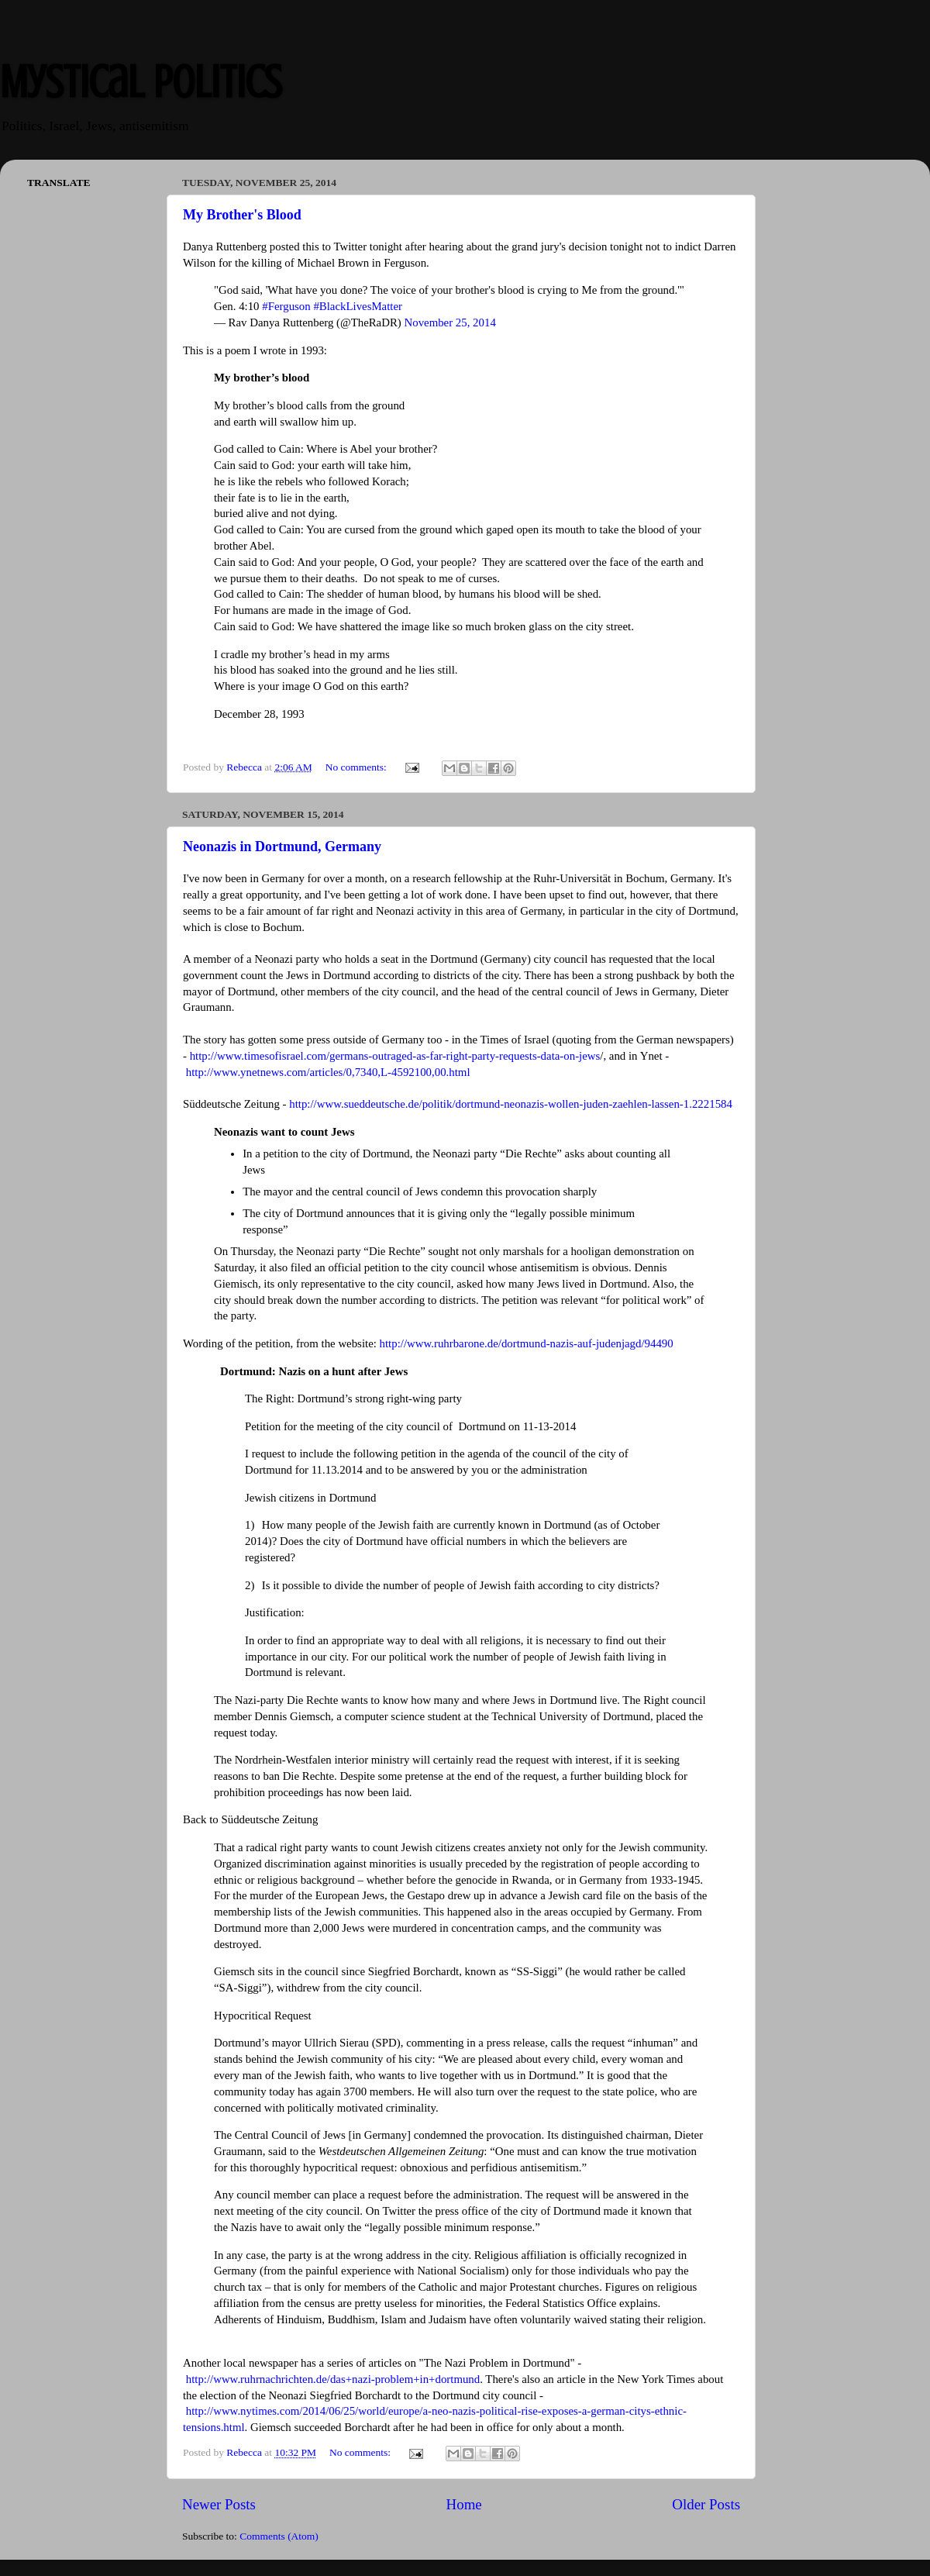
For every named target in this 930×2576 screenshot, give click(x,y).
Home (464, 2504)
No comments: (358, 767)
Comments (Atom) (279, 2536)
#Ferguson (286, 306)
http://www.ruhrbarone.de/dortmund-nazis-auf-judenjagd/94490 (526, 1343)
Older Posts (706, 2504)
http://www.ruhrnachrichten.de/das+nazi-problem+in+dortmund (333, 2379)
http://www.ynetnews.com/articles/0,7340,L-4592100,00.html (328, 1072)
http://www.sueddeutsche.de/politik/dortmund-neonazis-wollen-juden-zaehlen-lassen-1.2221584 (510, 1104)
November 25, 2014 (449, 322)
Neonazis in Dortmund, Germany (282, 846)
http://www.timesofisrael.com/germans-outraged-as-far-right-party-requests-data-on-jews (395, 1056)
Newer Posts (219, 2504)
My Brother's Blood (242, 214)
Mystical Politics (140, 82)
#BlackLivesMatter (357, 306)
